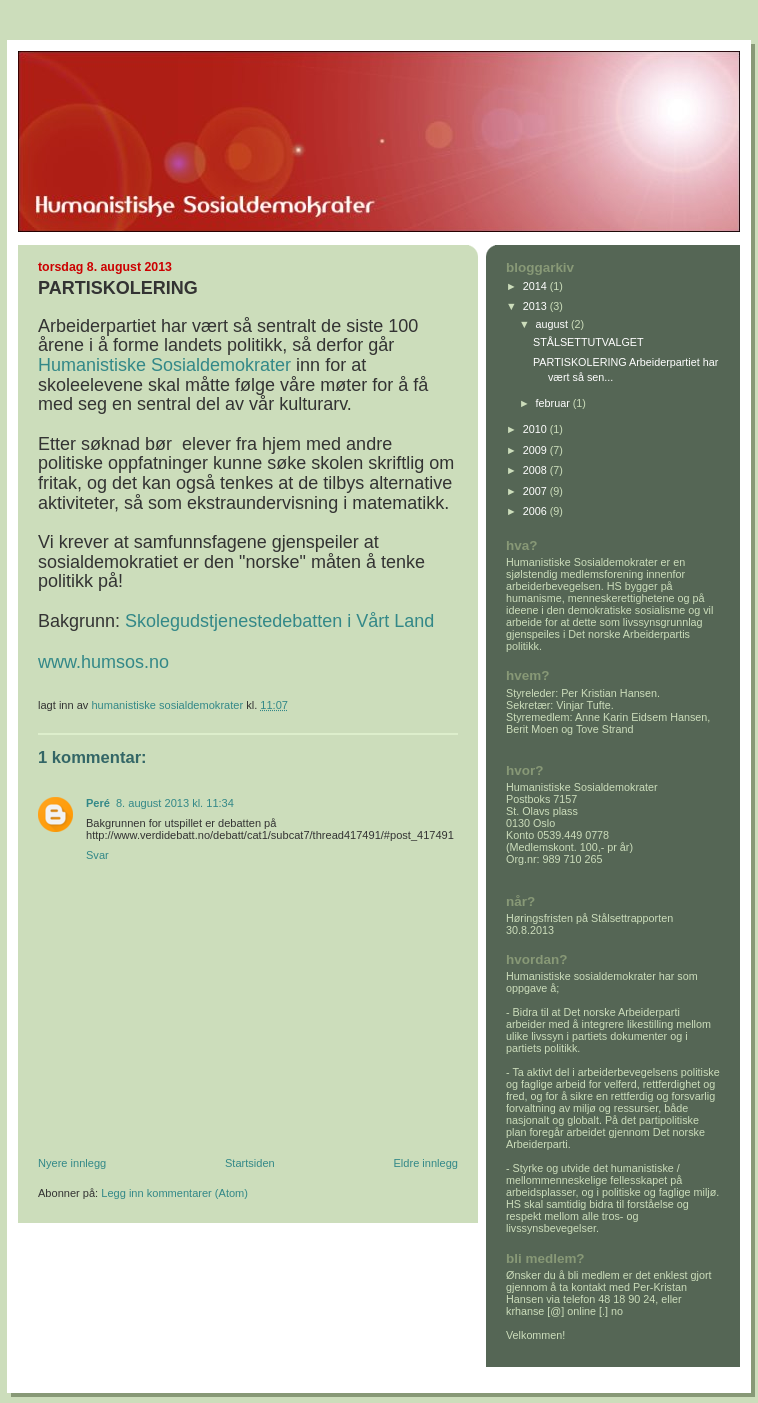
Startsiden (250, 1163)
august (553, 324)
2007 (536, 491)
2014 (536, 286)
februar (554, 403)
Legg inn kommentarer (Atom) (174, 1193)
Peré (98, 803)
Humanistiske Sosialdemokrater (164, 365)
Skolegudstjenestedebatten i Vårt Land (279, 621)
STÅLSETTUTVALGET (588, 342)
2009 (536, 450)
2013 (536, 306)
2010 (536, 429)
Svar (97, 855)
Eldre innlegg (426, 1163)
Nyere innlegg (72, 1163)
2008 (536, 470)
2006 (536, 511)
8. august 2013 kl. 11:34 (175, 803)
